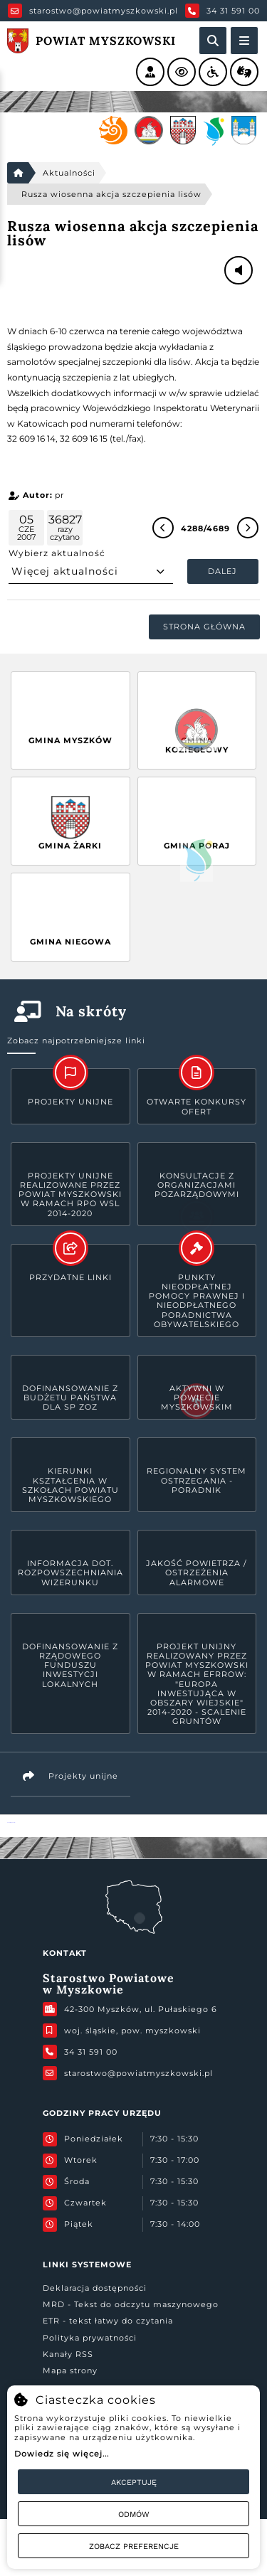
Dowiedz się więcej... (61, 2454)
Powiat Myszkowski (11, 1822)
